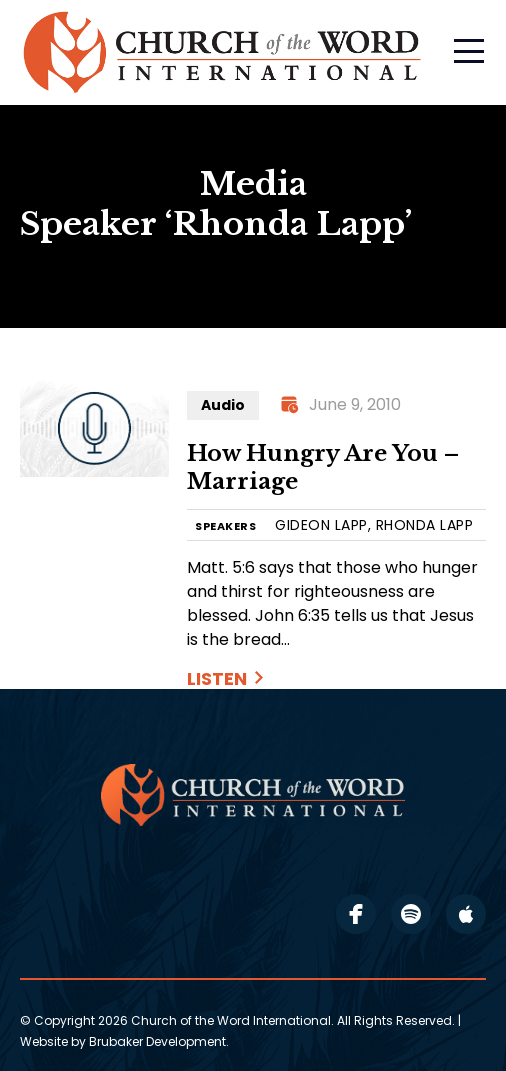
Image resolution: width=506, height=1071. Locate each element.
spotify (411, 914)
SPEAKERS (225, 526)
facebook (356, 914)
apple (466, 914)
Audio (223, 405)
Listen (217, 678)
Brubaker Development (157, 1041)
